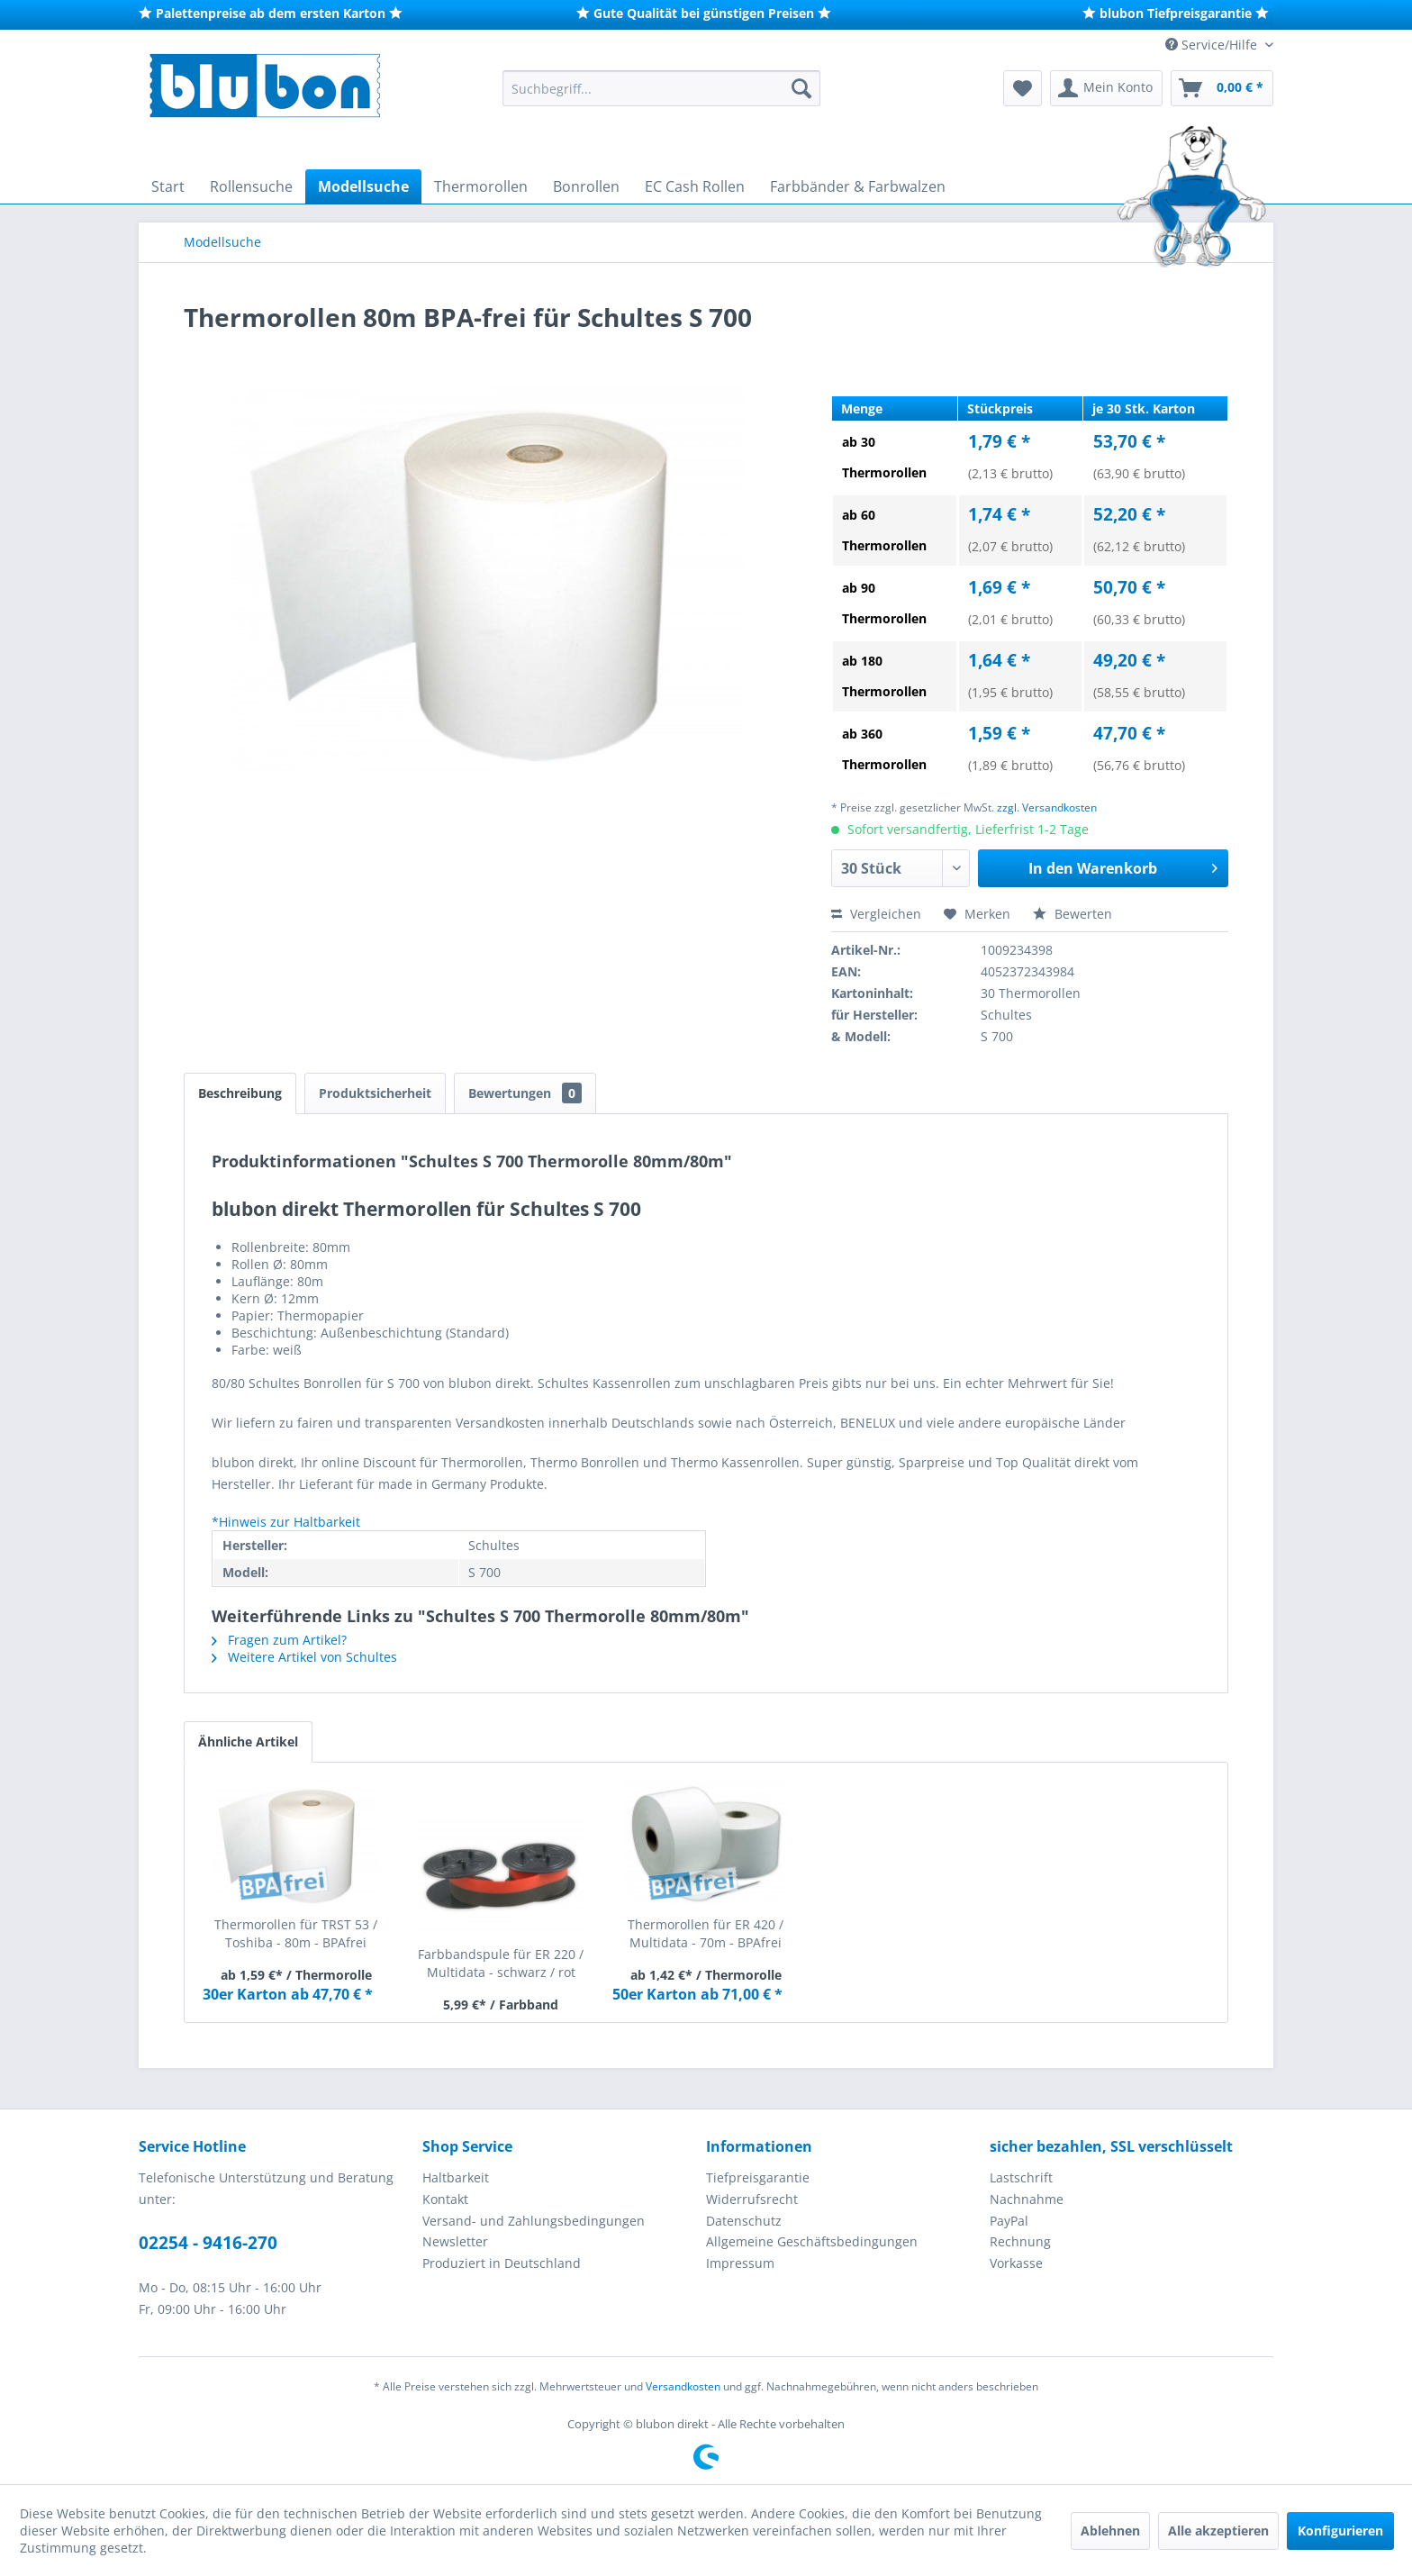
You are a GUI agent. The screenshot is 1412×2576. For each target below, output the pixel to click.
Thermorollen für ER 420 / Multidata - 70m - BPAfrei (705, 1933)
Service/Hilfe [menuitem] (1213, 44)
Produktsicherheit (375, 1093)
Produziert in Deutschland (501, 2263)
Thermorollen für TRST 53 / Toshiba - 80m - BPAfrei (295, 1933)
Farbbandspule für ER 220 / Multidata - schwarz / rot (501, 1963)
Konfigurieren (1340, 2530)
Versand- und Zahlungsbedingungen (533, 2220)
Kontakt (445, 2199)
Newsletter (455, 2241)
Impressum (740, 2263)
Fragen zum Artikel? (279, 1639)
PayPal (1009, 2220)
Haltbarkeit (455, 2177)
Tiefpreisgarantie (758, 2177)
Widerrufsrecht (752, 2199)
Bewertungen (525, 1093)
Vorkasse (1016, 2263)
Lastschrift (1021, 2177)
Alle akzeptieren (1218, 2530)
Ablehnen (1110, 2530)
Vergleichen (876, 913)
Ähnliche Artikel (248, 1741)
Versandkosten (683, 2386)
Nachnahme (1027, 2199)
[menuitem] (661, 88)
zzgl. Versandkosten (1047, 807)
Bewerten (1072, 913)
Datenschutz (744, 2220)
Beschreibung (240, 1093)
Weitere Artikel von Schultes (304, 1656)
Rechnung (1020, 2241)
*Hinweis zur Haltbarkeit (286, 1521)
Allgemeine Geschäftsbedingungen (812, 2241)
